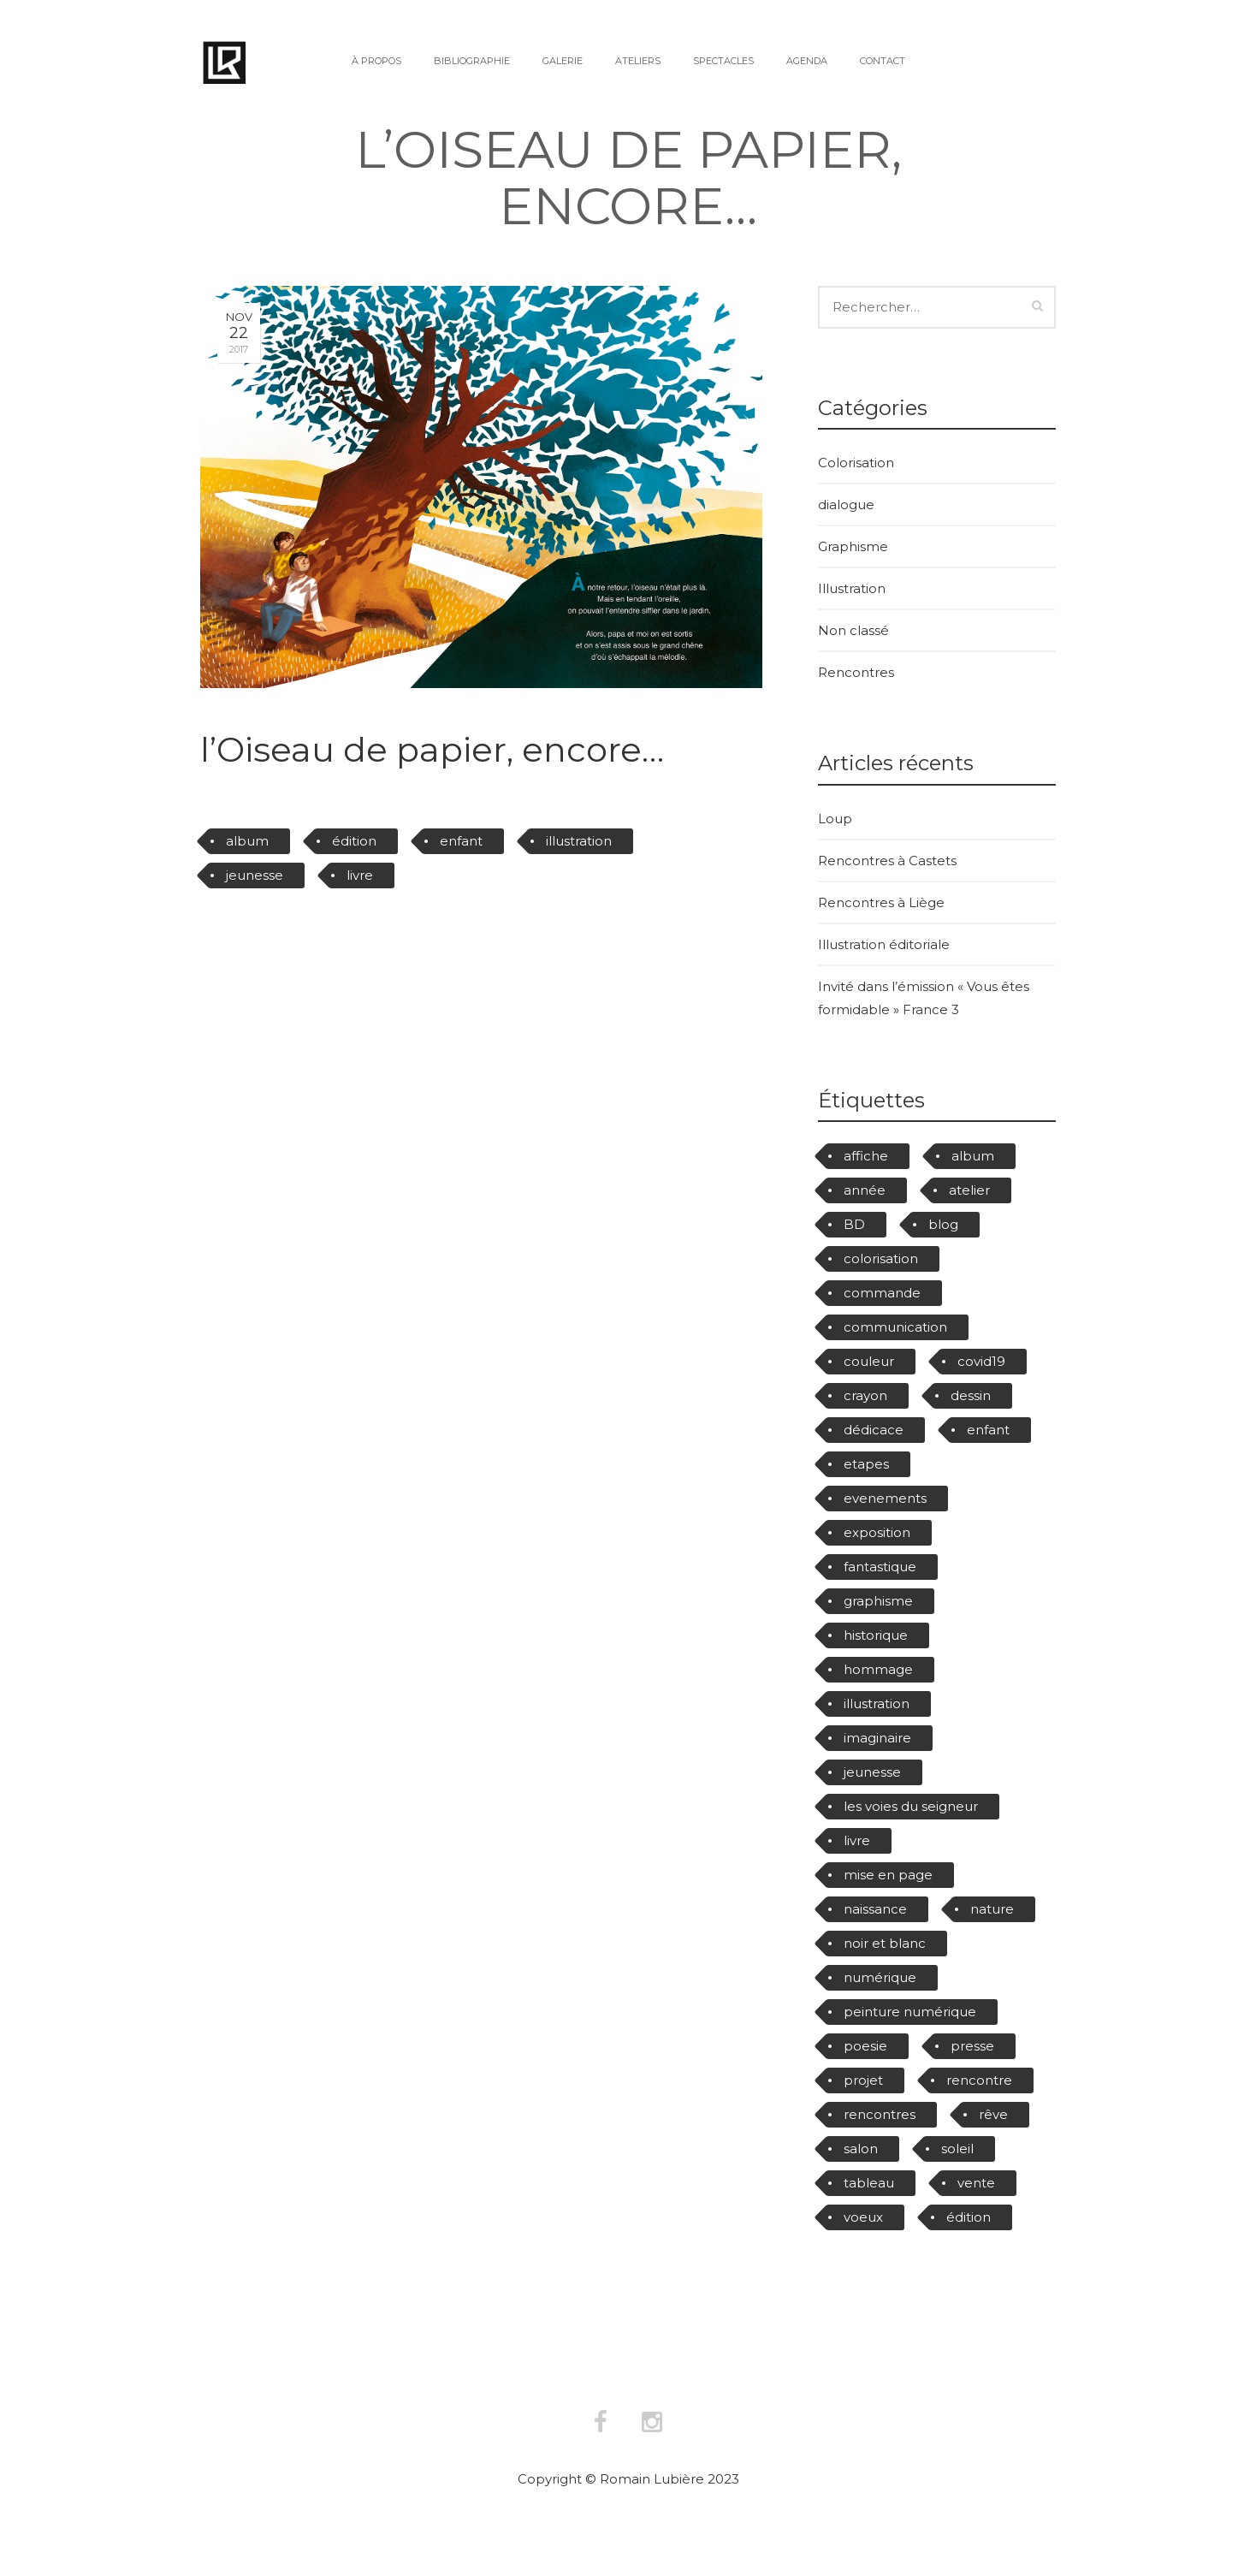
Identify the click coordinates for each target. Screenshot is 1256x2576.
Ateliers (638, 61)
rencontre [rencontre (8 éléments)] (979, 2080)
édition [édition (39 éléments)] (968, 2217)
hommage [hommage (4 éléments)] (878, 1669)
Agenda (806, 61)
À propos (376, 61)
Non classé (853, 630)
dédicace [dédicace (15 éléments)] (873, 1430)
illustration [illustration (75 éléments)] (876, 1703)
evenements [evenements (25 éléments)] (885, 1498)
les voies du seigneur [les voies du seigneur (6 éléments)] (911, 1806)
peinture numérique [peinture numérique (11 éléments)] (910, 2011)
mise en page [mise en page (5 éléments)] (888, 1875)
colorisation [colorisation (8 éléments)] (881, 1258)
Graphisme (853, 546)
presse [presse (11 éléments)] (972, 2046)
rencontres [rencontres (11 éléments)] (879, 2114)
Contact (882, 61)
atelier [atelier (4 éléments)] (969, 1190)
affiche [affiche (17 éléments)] (866, 1156)
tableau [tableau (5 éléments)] (869, 2183)
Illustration (852, 588)
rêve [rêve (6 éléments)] (993, 2114)
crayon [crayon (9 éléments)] (865, 1395)
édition (354, 841)
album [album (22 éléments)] (972, 1156)
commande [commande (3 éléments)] (882, 1293)
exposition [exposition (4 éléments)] (877, 1532)
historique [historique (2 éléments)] (876, 1635)
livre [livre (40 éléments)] (857, 1840)
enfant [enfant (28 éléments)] (988, 1430)
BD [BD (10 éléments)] (854, 1224)
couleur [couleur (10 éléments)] (869, 1361)
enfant (461, 841)
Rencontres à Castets (887, 860)
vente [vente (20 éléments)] (976, 2183)
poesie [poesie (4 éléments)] (865, 2046)
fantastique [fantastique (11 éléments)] (880, 1566)
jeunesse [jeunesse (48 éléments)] (872, 1772)
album (247, 841)
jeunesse (254, 875)
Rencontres (856, 672)
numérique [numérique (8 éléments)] (880, 1977)
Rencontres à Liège (881, 902)
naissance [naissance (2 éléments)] (875, 1909)
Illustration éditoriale (884, 944)
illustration (579, 841)
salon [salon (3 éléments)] (861, 2148)
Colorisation (856, 462)
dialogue (846, 504)
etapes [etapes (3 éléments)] (866, 1464)
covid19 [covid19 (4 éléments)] (981, 1361)
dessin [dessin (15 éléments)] (971, 1395)
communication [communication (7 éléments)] (895, 1327)
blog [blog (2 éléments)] (943, 1224)
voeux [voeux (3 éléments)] (863, 2217)
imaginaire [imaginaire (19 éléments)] (877, 1738)
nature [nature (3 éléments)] (992, 1909)
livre (360, 875)
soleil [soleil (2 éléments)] (957, 2148)
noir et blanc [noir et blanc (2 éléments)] (885, 1943)
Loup (835, 818)
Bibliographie (472, 61)
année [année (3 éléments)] (865, 1190)
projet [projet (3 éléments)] (863, 2080)
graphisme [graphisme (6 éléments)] (878, 1601)
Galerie (562, 61)
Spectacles (723, 61)
